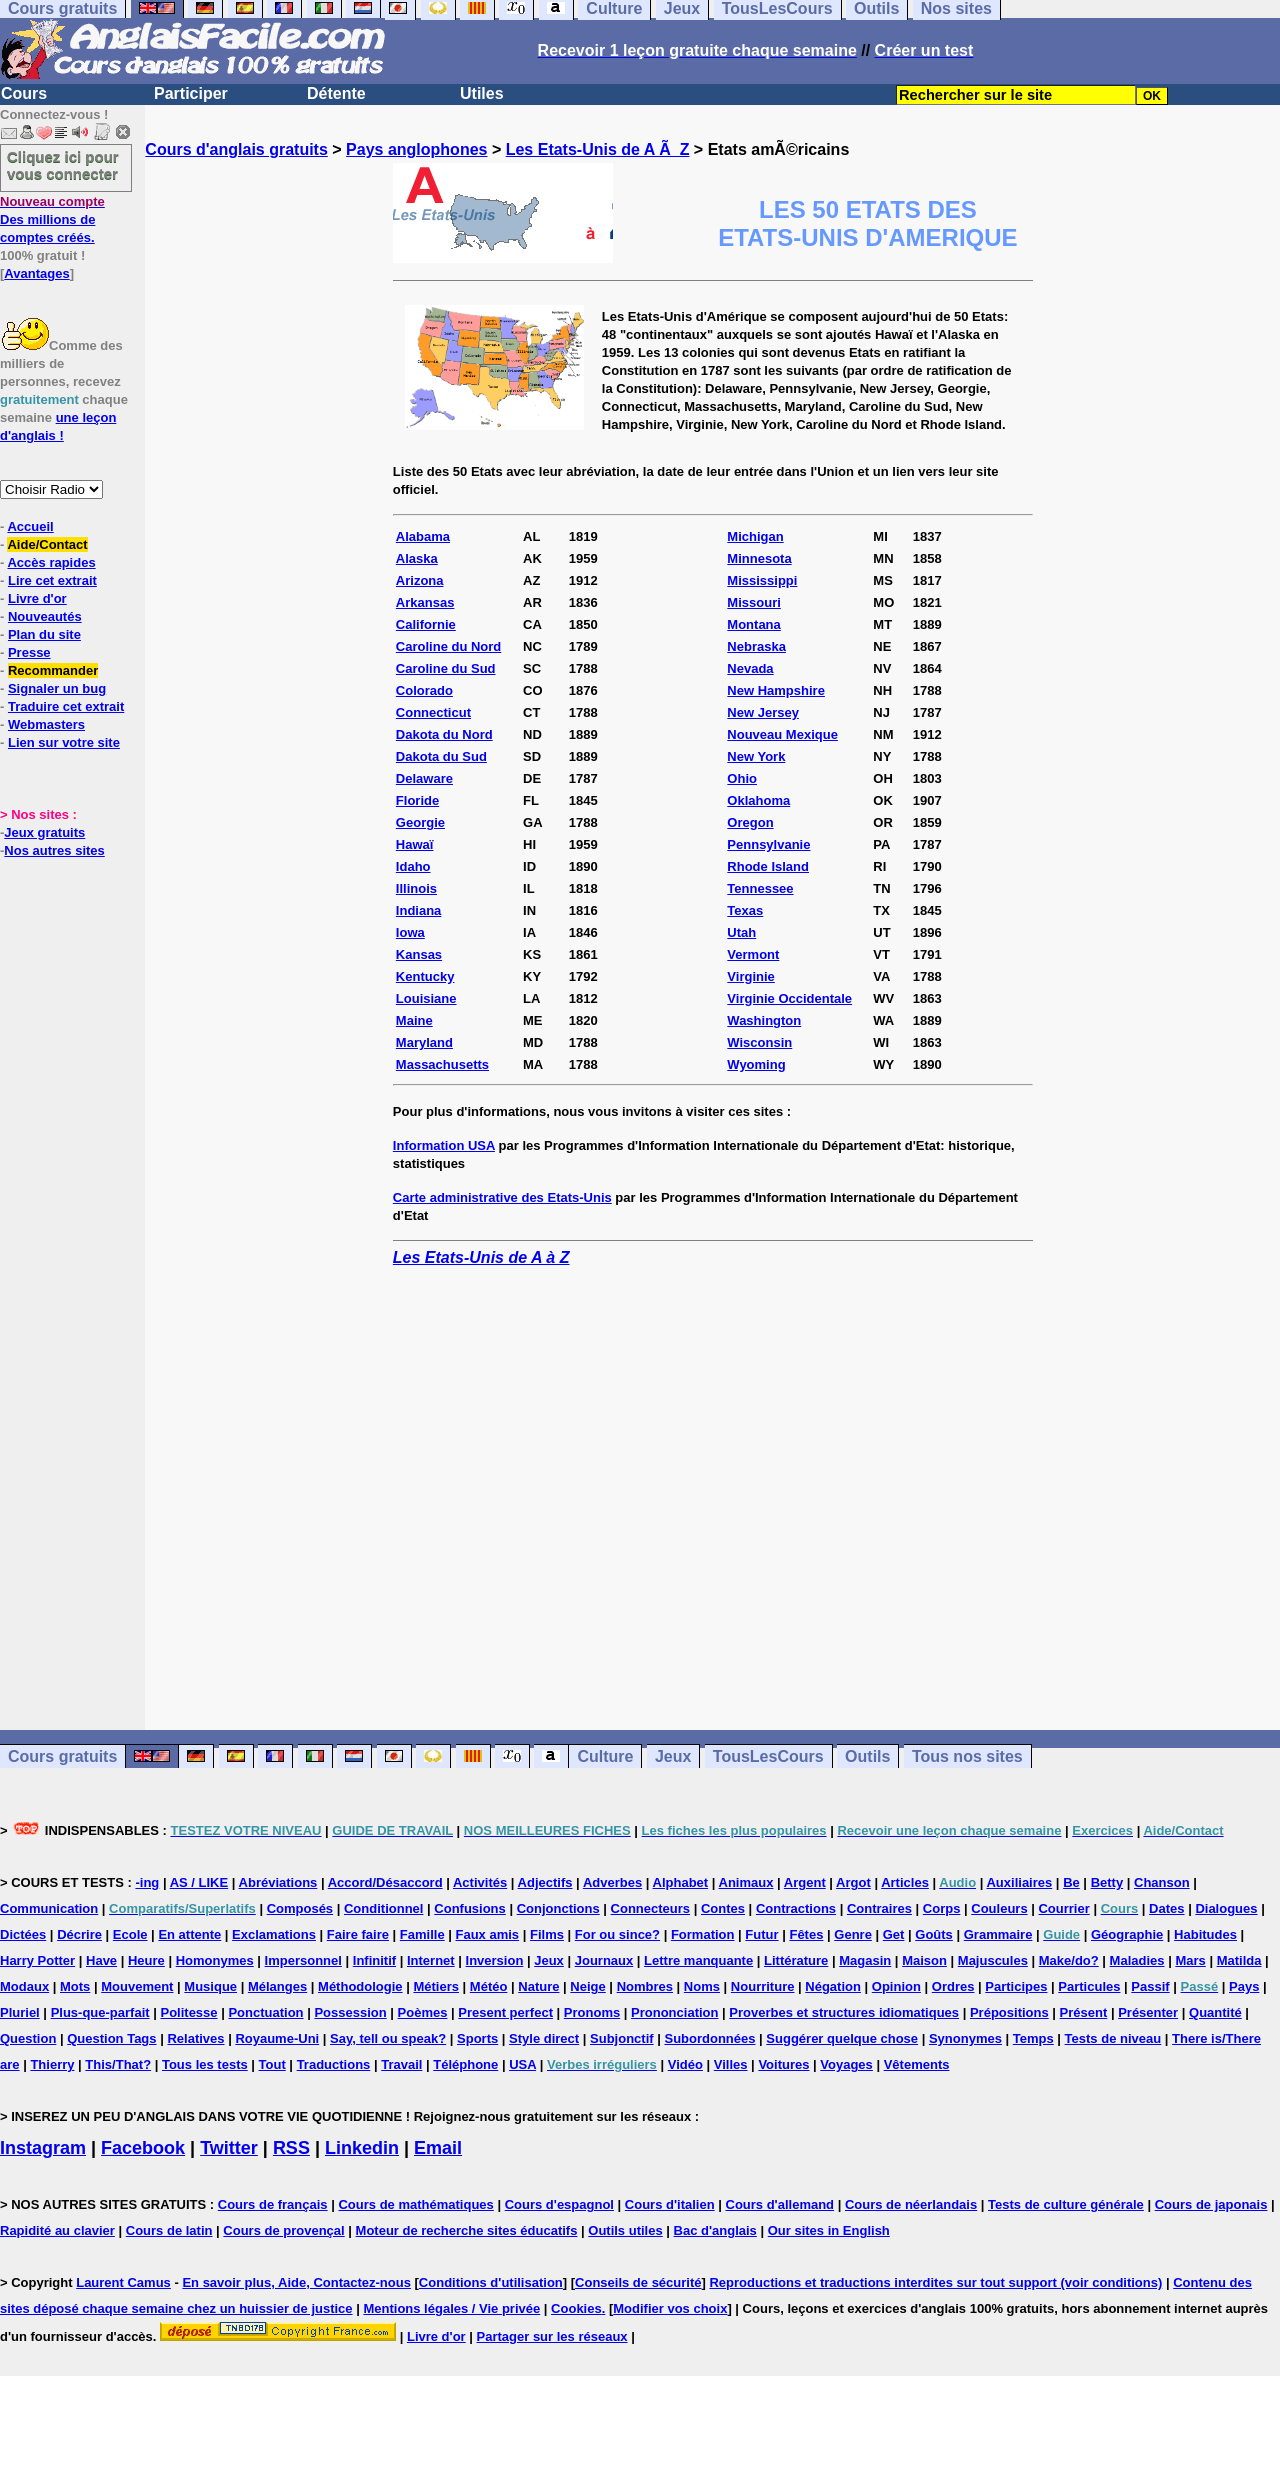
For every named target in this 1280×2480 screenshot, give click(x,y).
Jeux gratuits (44, 832)
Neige (587, 1986)
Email (438, 2148)
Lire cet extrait (52, 580)
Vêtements (917, 2064)
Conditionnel (383, 1908)
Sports (477, 2038)
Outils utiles (625, 2230)
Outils (867, 1756)
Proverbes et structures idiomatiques (844, 2012)
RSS (291, 2148)
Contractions (796, 1908)
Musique (210, 1986)
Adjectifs (545, 1882)
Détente (336, 93)
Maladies (1137, 1960)
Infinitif (374, 1960)
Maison (924, 1960)
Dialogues (1226, 1908)
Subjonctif (622, 2038)
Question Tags (111, 2038)
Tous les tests (205, 2064)
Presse (29, 652)
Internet (431, 1960)
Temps (1033, 2038)
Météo (489, 1986)
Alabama (423, 536)
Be (1071, 1882)
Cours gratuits (62, 1756)
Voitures (783, 2064)
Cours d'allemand (780, 2204)
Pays (1244, 1986)
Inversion (495, 1960)
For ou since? (617, 1934)
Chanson (1162, 1882)
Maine (414, 1020)
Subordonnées (709, 2038)
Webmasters (46, 724)
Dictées (23, 1934)
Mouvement (137, 1986)
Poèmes (423, 2012)
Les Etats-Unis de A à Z (481, 1257)
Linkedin (362, 2148)
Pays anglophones (416, 149)
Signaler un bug (57, 688)
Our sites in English (829, 2230)
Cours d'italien (670, 2204)
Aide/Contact (47, 544)
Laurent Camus (123, 2282)
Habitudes (1205, 1934)
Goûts (934, 1934)
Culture (605, 1756)
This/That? (118, 2064)
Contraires (879, 1908)
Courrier (1063, 1908)
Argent (805, 1882)
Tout (272, 2064)
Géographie (1127, 1934)
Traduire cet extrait (66, 706)
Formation (703, 1934)
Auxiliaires (1019, 1882)
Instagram (43, 2148)
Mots (75, 1986)
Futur (761, 1934)
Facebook (143, 2148)
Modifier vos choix (670, 2308)
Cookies (576, 2308)
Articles (905, 1882)
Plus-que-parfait (100, 2012)
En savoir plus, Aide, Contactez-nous (296, 2282)
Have (101, 1960)
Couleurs (999, 1908)
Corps (942, 1908)
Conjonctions (558, 1908)
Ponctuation (265, 2012)
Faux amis (488, 1934)
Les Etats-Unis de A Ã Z (598, 149)
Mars (1190, 1960)
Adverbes (612, 1882)
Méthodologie (360, 1986)
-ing (147, 1882)
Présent (1084, 2012)
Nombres (645, 1986)
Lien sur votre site (64, 742)
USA (522, 2064)
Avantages (36, 273)
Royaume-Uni (277, 2038)
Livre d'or (37, 598)
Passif (1150, 1986)
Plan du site (44, 634)
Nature (538, 1986)
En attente (189, 1934)
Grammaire (998, 1934)
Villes (731, 2064)
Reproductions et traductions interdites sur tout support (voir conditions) (935, 2282)
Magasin (865, 1960)
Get (894, 1934)
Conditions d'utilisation (491, 2282)
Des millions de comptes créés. (52, 219)
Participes (1016, 1986)
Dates (1166, 1908)
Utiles (482, 93)
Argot (853, 1882)
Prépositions (1009, 2012)
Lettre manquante (698, 1960)
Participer (191, 93)
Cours (24, 93)
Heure (146, 1960)
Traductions (334, 2064)
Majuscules (993, 1960)
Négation (833, 1986)
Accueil (30, 526)
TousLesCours (768, 1756)
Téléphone (465, 2064)
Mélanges (277, 1986)
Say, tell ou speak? (388, 2038)
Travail (401, 2064)
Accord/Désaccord (385, 1882)
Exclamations (274, 1934)
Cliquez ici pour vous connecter (63, 165)
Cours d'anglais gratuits (236, 149)
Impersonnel (303, 1960)
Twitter (229, 2148)
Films (547, 1934)
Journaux (604, 1960)
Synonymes (965, 2038)
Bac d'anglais (715, 2230)
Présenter (1148, 2012)
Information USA (444, 1145)
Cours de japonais (1211, 2204)
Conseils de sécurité (638, 2282)
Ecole (130, 1934)
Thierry (52, 2064)
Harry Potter (37, 1960)
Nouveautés (45, 616)
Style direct (544, 2038)
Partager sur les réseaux (552, 2336)
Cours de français (273, 2204)
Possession (350, 2012)
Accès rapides (51, 562)
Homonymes (215, 1960)
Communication (49, 1908)
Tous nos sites (967, 1756)
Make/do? (1069, 1960)
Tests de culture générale (1066, 2204)
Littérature (796, 1960)
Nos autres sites (54, 850)
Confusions (470, 1908)
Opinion (896, 1986)
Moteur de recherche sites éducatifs (467, 2230)
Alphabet (681, 1882)
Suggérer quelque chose (842, 2038)
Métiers (436, 1986)
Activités (480, 1882)
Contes (723, 1908)
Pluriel (20, 2012)
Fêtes (806, 1934)
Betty (1107, 1882)
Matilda (1239, 1960)
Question (28, 2038)
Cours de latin (169, 2230)
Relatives (195, 2038)
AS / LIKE (199, 1882)
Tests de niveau (1113, 2038)
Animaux (746, 1882)
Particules (1089, 1986)
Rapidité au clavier (57, 2230)
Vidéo (685, 2064)
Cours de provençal (283, 2230)
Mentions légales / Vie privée (451, 2308)
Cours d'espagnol (559, 2204)
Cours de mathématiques (415, 2204)
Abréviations (278, 1882)
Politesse (188, 2012)
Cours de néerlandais (911, 2204)
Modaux (24, 1986)
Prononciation (674, 2012)
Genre (853, 1934)
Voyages (846, 2064)
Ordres (953, 1986)
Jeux (673, 1756)
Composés (300, 1908)
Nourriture (763, 1986)
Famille (422, 1934)
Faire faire (358, 1934)
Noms (702, 1986)
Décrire (79, 1934)
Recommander (53, 670)
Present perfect (505, 2012)
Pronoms (592, 2012)
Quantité (1215, 2012)
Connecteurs (650, 1908)
